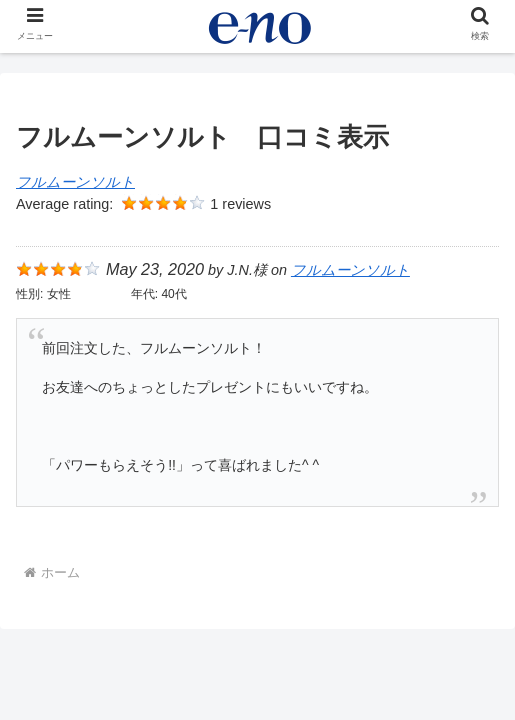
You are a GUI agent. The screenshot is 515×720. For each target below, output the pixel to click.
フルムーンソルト (75, 182)
